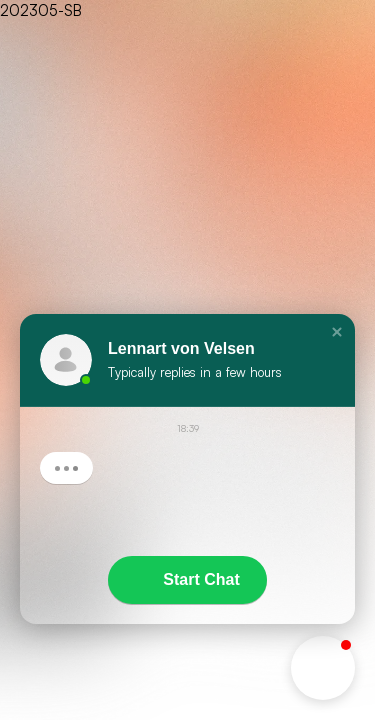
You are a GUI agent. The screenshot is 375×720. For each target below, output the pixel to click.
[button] (337, 332)
